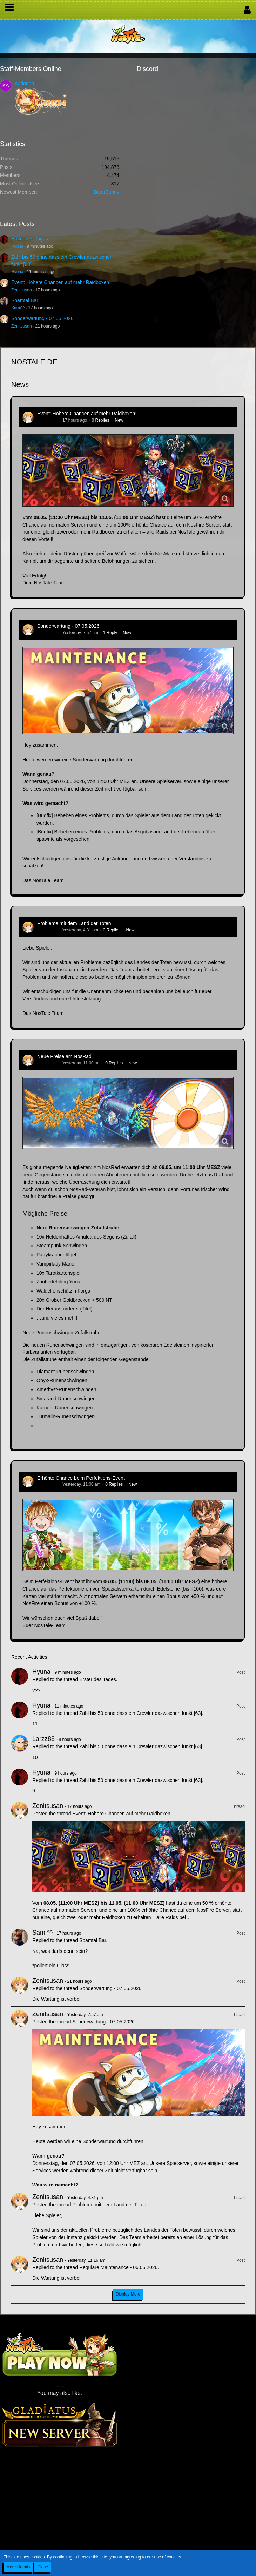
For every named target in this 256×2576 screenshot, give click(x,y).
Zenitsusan (21, 290)
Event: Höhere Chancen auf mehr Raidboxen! (60, 282)
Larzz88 (43, 1738)
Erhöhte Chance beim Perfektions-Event (81, 1478)
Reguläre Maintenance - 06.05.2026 (118, 2267)
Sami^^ (18, 307)
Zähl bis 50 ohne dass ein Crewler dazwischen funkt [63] (140, 1713)
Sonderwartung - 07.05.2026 (42, 318)
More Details (18, 2566)
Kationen (24, 83)
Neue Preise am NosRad (64, 1056)
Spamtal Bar (24, 300)
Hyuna (17, 246)
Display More (128, 2294)
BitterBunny (106, 192)
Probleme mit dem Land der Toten (74, 923)
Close (42, 2566)
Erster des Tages (29, 239)
